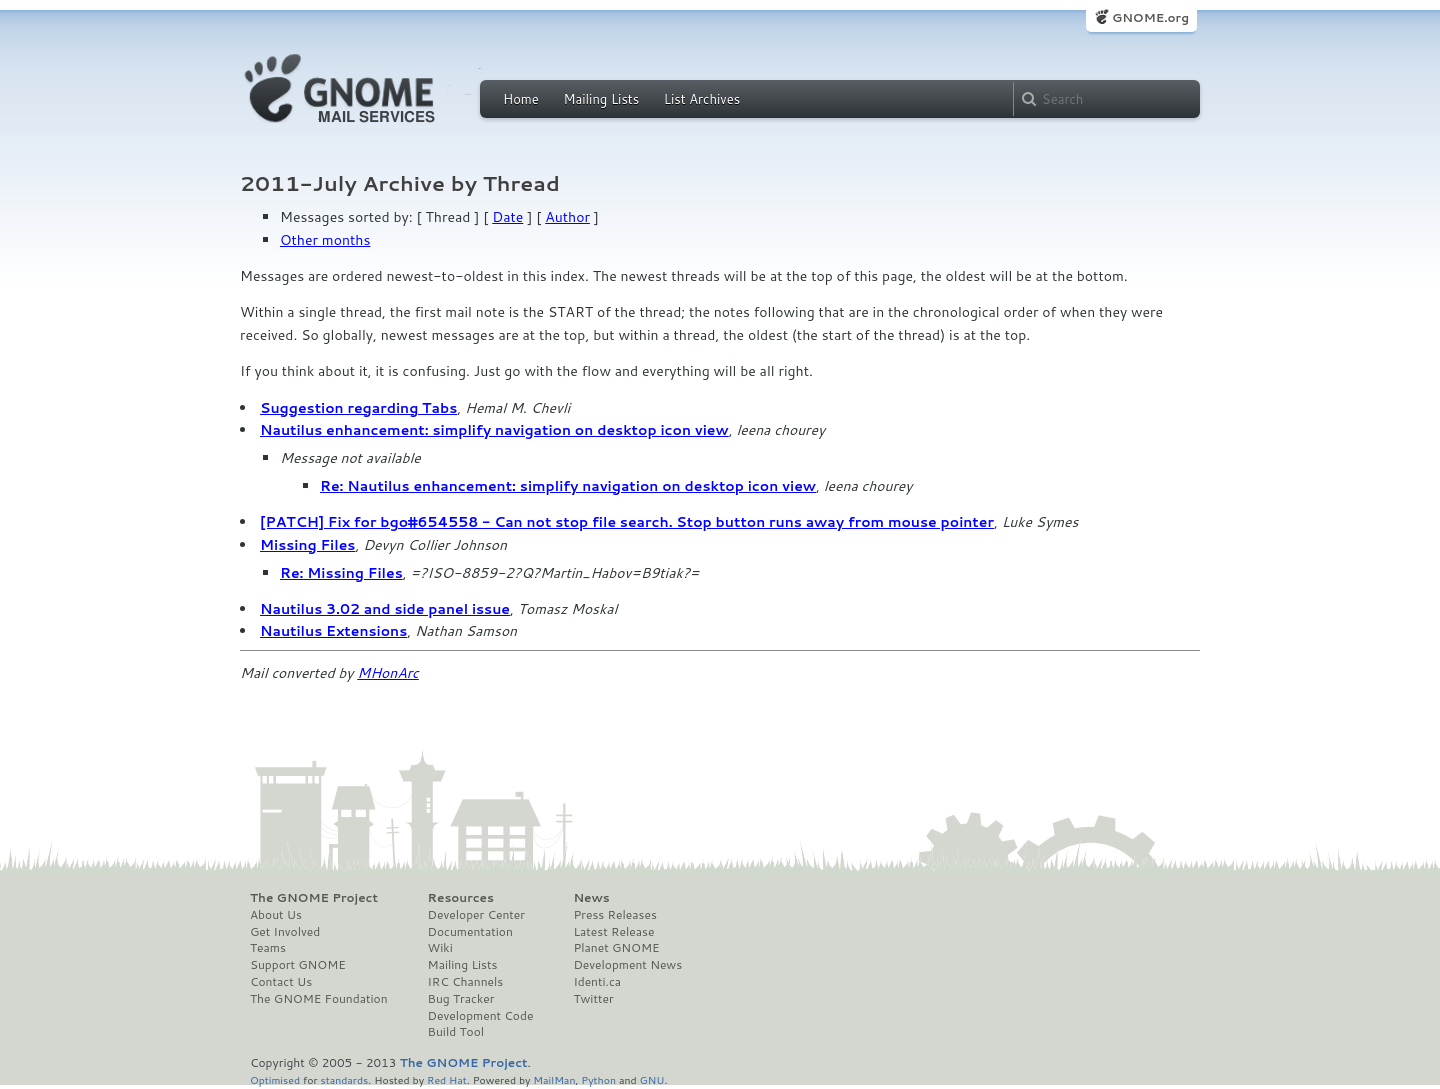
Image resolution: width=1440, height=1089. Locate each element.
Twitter (593, 999)
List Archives (702, 99)
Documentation (470, 932)
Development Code (481, 1016)
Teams (268, 948)
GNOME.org (1150, 17)
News (591, 898)
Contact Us (281, 982)
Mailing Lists (601, 99)
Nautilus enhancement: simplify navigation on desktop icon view (494, 430)
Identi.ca (597, 982)
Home (521, 99)
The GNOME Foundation (319, 999)
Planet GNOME (616, 948)
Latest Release (613, 932)
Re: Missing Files (341, 573)
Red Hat (447, 1079)
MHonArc (388, 673)
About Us (276, 915)
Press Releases (614, 915)
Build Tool (456, 1032)
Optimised (275, 1079)
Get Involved (285, 932)
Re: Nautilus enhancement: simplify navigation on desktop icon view (568, 486)
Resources (461, 898)
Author (567, 217)
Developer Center (476, 915)
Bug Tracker (461, 999)
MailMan (554, 1079)
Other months (325, 240)
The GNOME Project (314, 898)
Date (507, 217)
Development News (627, 965)
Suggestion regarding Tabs (358, 408)
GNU (652, 1079)
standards (344, 1079)
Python (598, 1079)
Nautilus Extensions (333, 631)
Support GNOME (298, 965)
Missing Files (307, 545)
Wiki (440, 948)
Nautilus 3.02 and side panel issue (385, 609)
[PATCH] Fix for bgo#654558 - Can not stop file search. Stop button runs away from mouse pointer (627, 522)
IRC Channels (466, 982)
